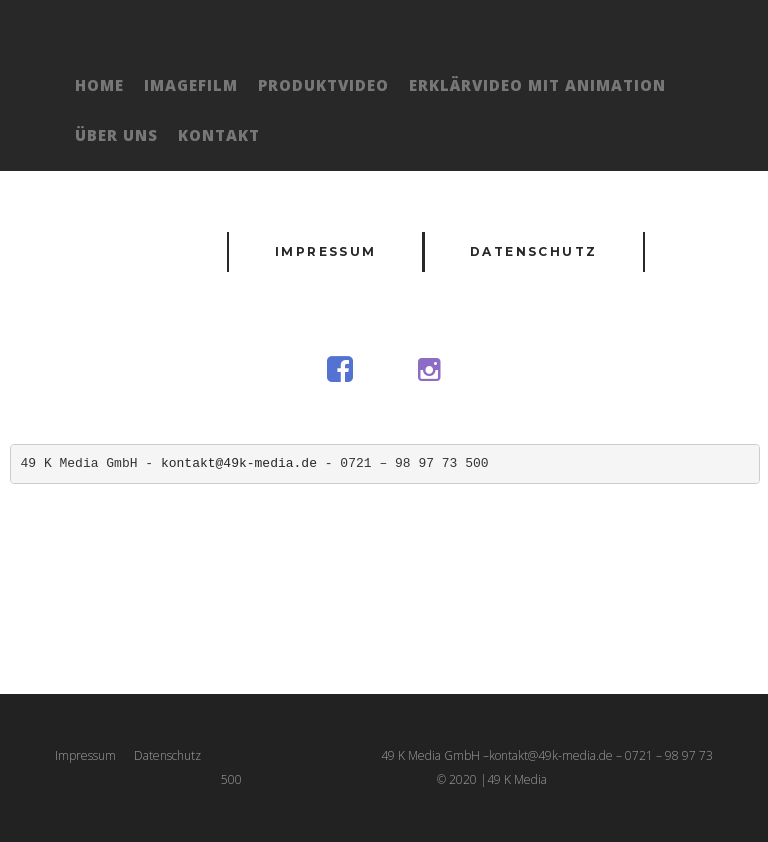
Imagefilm (191, 85)
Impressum (326, 251)
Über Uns (116, 135)
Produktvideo (323, 85)
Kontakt (219, 135)
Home (99, 85)
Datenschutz (533, 251)
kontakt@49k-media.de (239, 463)
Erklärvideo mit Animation (537, 85)
